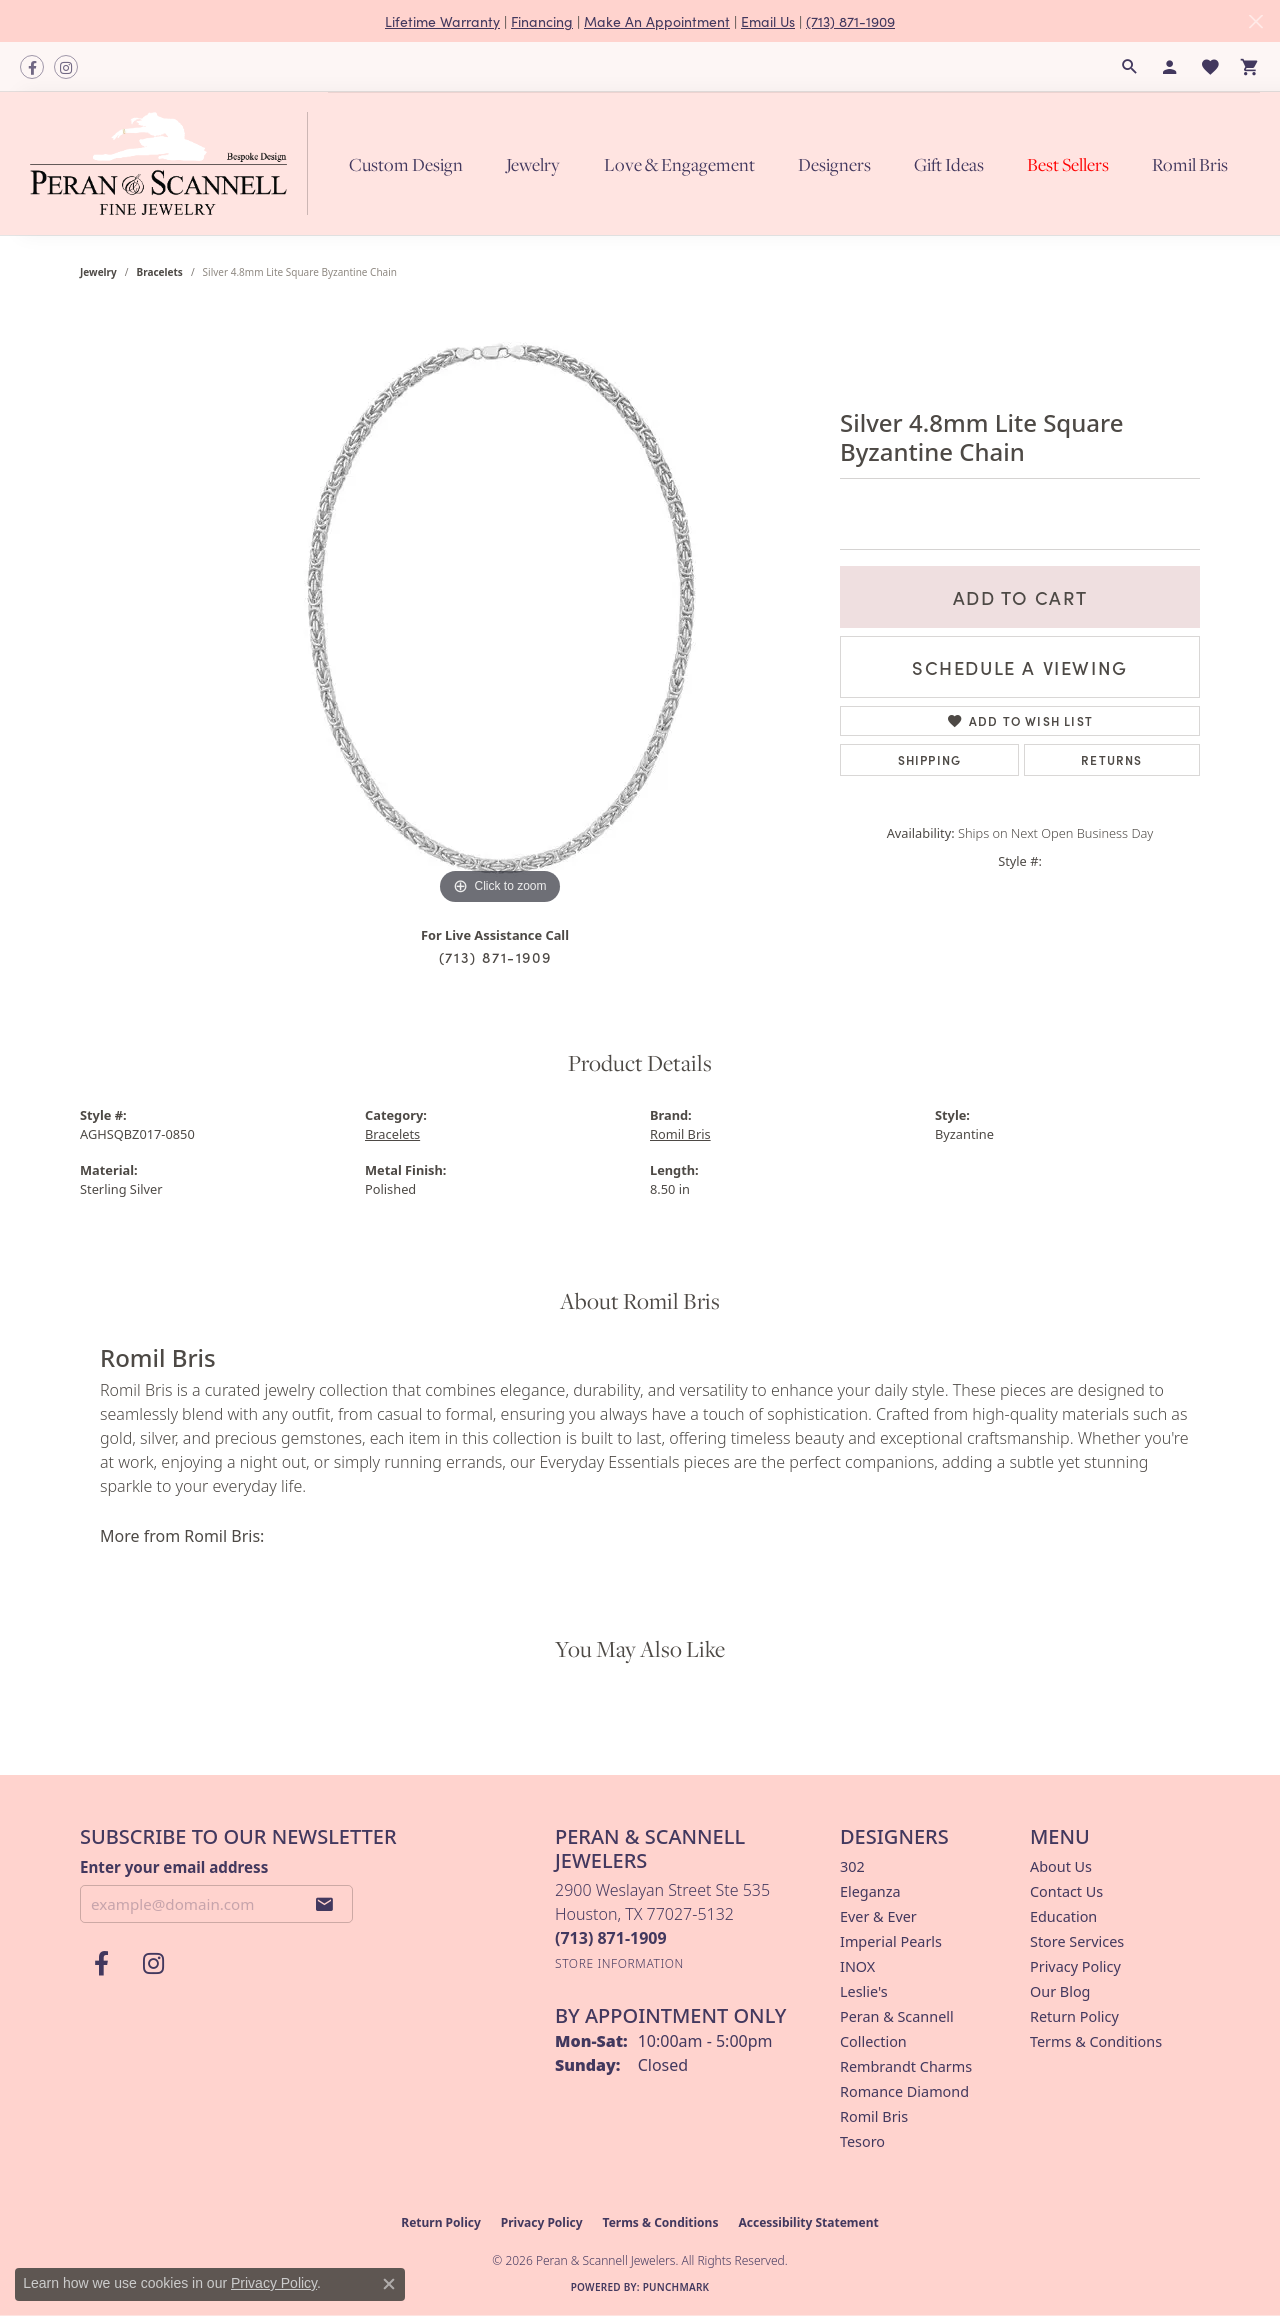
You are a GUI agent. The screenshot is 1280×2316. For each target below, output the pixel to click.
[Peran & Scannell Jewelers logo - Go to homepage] (174, 163)
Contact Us (1066, 1891)
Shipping (930, 759)
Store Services (1077, 1941)
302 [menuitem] (852, 1866)
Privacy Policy (1075, 1966)
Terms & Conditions (1096, 2041)
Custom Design (406, 164)
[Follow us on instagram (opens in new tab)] (66, 67)
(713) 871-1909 (850, 21)
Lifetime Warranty (442, 21)
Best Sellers (1068, 164)
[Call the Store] (611, 1938)
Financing (542, 21)
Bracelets (160, 272)
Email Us (768, 21)
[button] (1130, 67)
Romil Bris (1190, 164)
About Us (1061, 1866)
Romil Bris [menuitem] (874, 2116)
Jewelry (533, 164)
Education (1063, 1916)
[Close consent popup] (389, 2284)
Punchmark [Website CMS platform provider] (676, 2287)
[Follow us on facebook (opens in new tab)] (32, 67)
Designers (834, 164)
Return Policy (1074, 2016)
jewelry (98, 272)
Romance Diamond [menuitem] (904, 2091)
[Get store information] (619, 1963)
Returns (1111, 759)
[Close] (1255, 21)
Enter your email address (174, 1867)
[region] (500, 610)
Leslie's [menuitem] (864, 1991)
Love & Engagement (679, 164)
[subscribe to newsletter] (325, 1904)
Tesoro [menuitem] (862, 2141)
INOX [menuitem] (857, 1966)
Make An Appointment (657, 21)
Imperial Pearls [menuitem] (891, 1941)
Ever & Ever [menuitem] (878, 1916)
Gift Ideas (949, 164)
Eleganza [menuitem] (870, 1891)
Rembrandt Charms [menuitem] (906, 2066)
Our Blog (1060, 1991)
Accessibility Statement (808, 2222)
